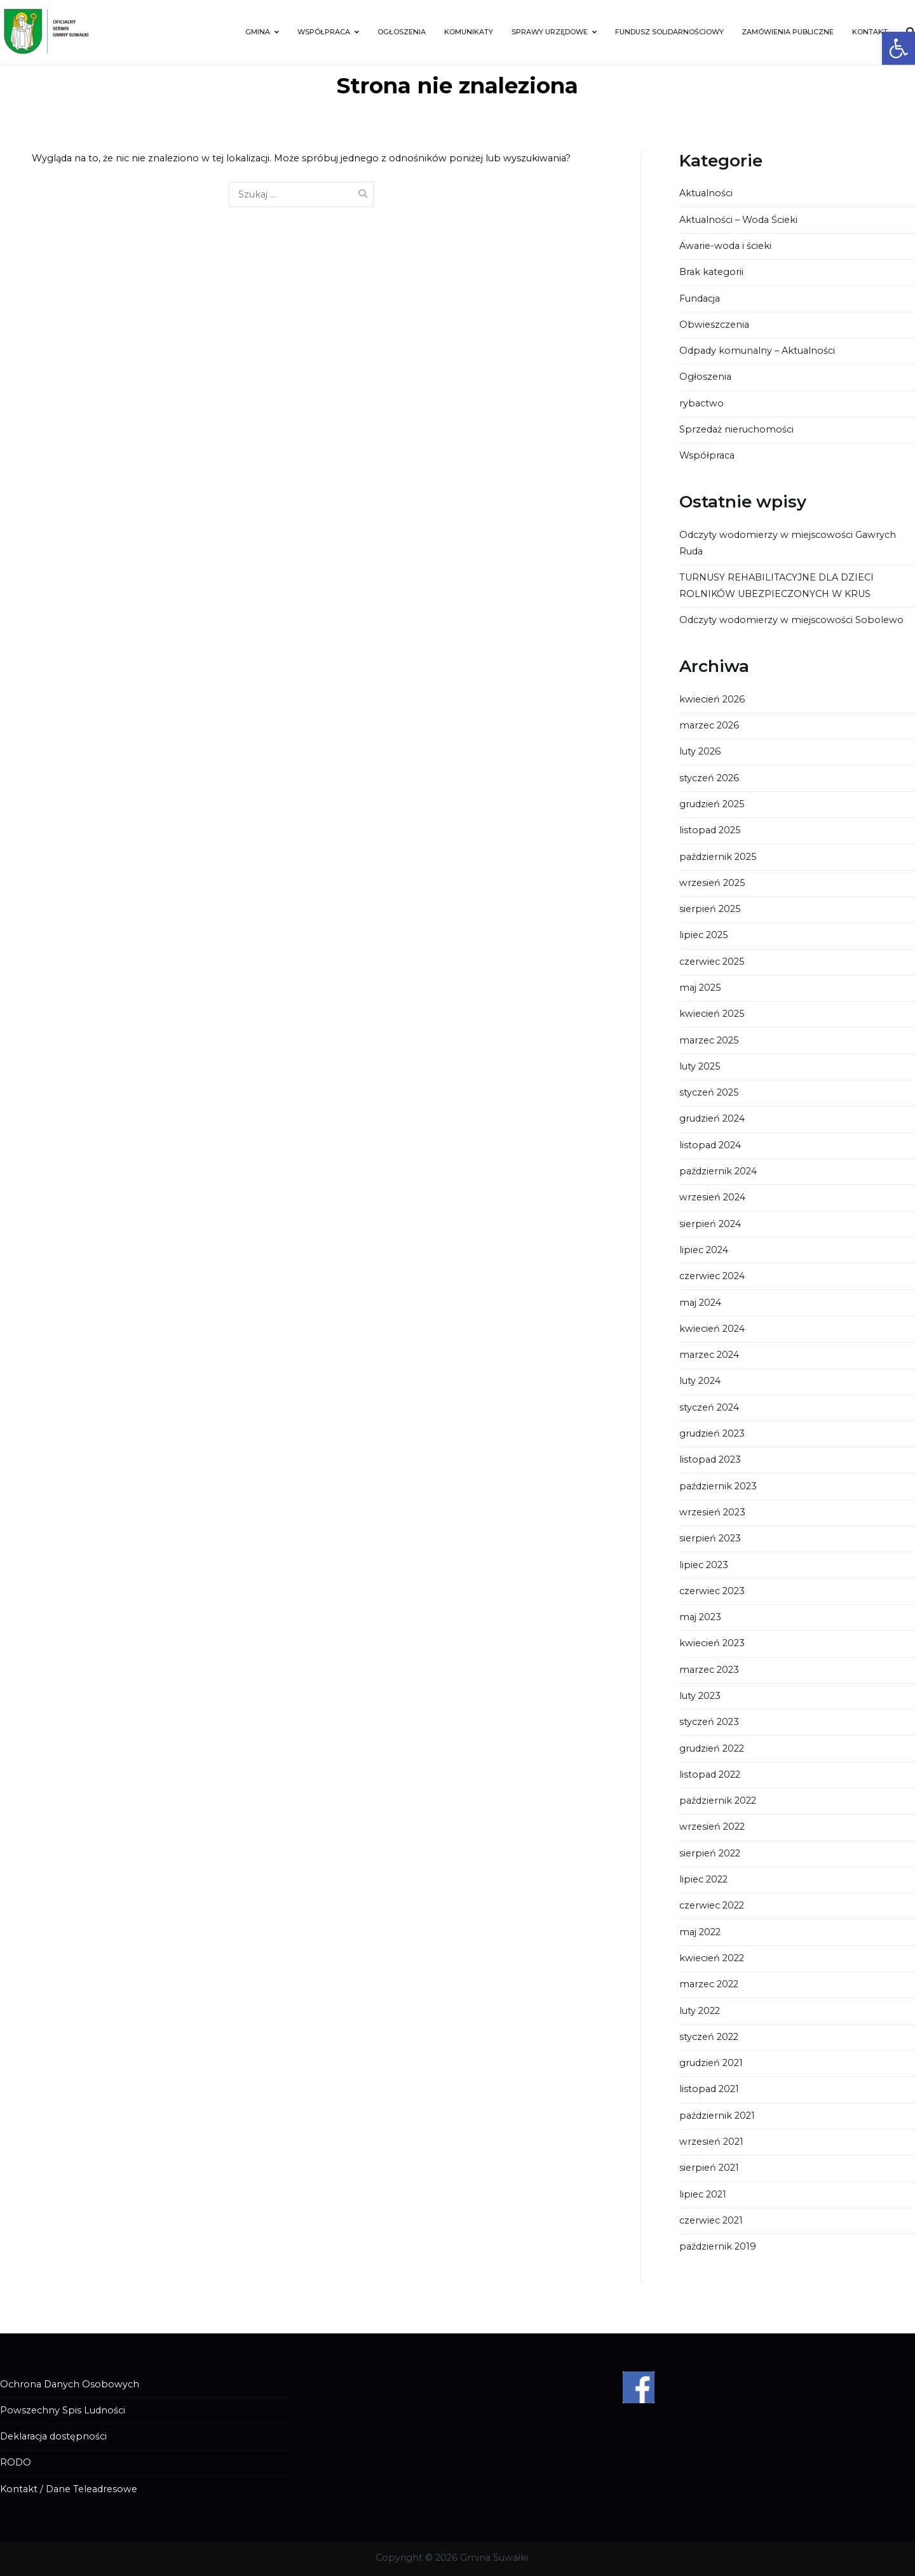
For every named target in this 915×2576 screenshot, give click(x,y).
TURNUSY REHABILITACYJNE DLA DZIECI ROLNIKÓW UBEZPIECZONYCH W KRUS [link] (776, 586)
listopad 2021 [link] (709, 2089)
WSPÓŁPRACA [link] (323, 31)
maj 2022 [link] (700, 1932)
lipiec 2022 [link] (703, 1879)
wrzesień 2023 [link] (712, 1512)
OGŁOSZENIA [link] (401, 31)
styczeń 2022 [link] (708, 2037)
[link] (898, 48)
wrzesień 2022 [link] (712, 1826)
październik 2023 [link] (718, 1486)
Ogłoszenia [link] (705, 376)
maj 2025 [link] (700, 987)
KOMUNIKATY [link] (468, 31)
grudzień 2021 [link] (711, 2063)
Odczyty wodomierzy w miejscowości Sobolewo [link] (791, 620)
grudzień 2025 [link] (711, 804)
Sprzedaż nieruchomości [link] (736, 429)
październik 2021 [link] (717, 2115)
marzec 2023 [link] (709, 1669)
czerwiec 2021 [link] (711, 2220)
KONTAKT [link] (870, 31)
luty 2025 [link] (699, 1066)
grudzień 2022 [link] (711, 1748)
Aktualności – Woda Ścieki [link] (738, 219)
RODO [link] (15, 2462)
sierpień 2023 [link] (710, 1538)
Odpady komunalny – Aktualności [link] (757, 350)
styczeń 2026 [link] (709, 778)
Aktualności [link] (706, 193)
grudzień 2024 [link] (712, 1118)
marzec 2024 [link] (709, 1354)
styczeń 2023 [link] (709, 1721)
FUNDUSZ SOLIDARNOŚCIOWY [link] (669, 31)
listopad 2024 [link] (710, 1145)
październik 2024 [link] (718, 1171)
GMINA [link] (257, 31)
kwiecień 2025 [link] (711, 1013)
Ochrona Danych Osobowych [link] (69, 2384)
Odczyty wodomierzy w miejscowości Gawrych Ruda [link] (787, 543)
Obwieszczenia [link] (714, 324)
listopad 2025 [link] (709, 830)
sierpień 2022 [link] (709, 1853)
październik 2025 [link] (717, 856)
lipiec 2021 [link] (702, 2194)
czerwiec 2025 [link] (711, 961)
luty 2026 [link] (700, 751)
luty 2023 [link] (700, 1695)
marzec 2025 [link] (708, 1040)
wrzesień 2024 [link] (712, 1197)
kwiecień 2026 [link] (712, 699)
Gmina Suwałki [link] (494, 2557)
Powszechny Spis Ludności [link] (62, 2410)
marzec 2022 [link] (708, 1984)
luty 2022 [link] (699, 2010)
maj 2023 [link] (700, 1617)
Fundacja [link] (699, 298)
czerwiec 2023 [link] (712, 1591)
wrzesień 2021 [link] (711, 2141)
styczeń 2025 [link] (708, 1092)
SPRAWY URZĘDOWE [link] (550, 31)
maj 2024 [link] (700, 1302)
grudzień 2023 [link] (712, 1433)
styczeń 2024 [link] (709, 1407)
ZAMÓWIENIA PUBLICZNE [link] (788, 31)
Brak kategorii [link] (711, 272)
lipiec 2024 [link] (703, 1250)
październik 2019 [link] (717, 2246)
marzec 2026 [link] (709, 725)
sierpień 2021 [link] (709, 2167)
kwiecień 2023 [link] (712, 1643)
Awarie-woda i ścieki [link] (725, 246)
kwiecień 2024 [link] (712, 1328)
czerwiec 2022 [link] (711, 1905)
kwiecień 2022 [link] (711, 1958)
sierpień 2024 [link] (710, 1224)
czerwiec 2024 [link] (712, 1276)
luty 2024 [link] (700, 1380)
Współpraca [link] (707, 455)
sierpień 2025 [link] (709, 909)
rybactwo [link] (701, 403)
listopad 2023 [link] (710, 1459)
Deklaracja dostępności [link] (53, 2436)
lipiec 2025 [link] (703, 935)
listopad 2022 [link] (709, 1774)
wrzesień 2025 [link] (712, 883)
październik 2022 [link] (717, 1800)
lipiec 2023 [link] (703, 1565)
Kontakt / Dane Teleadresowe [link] (68, 2489)
